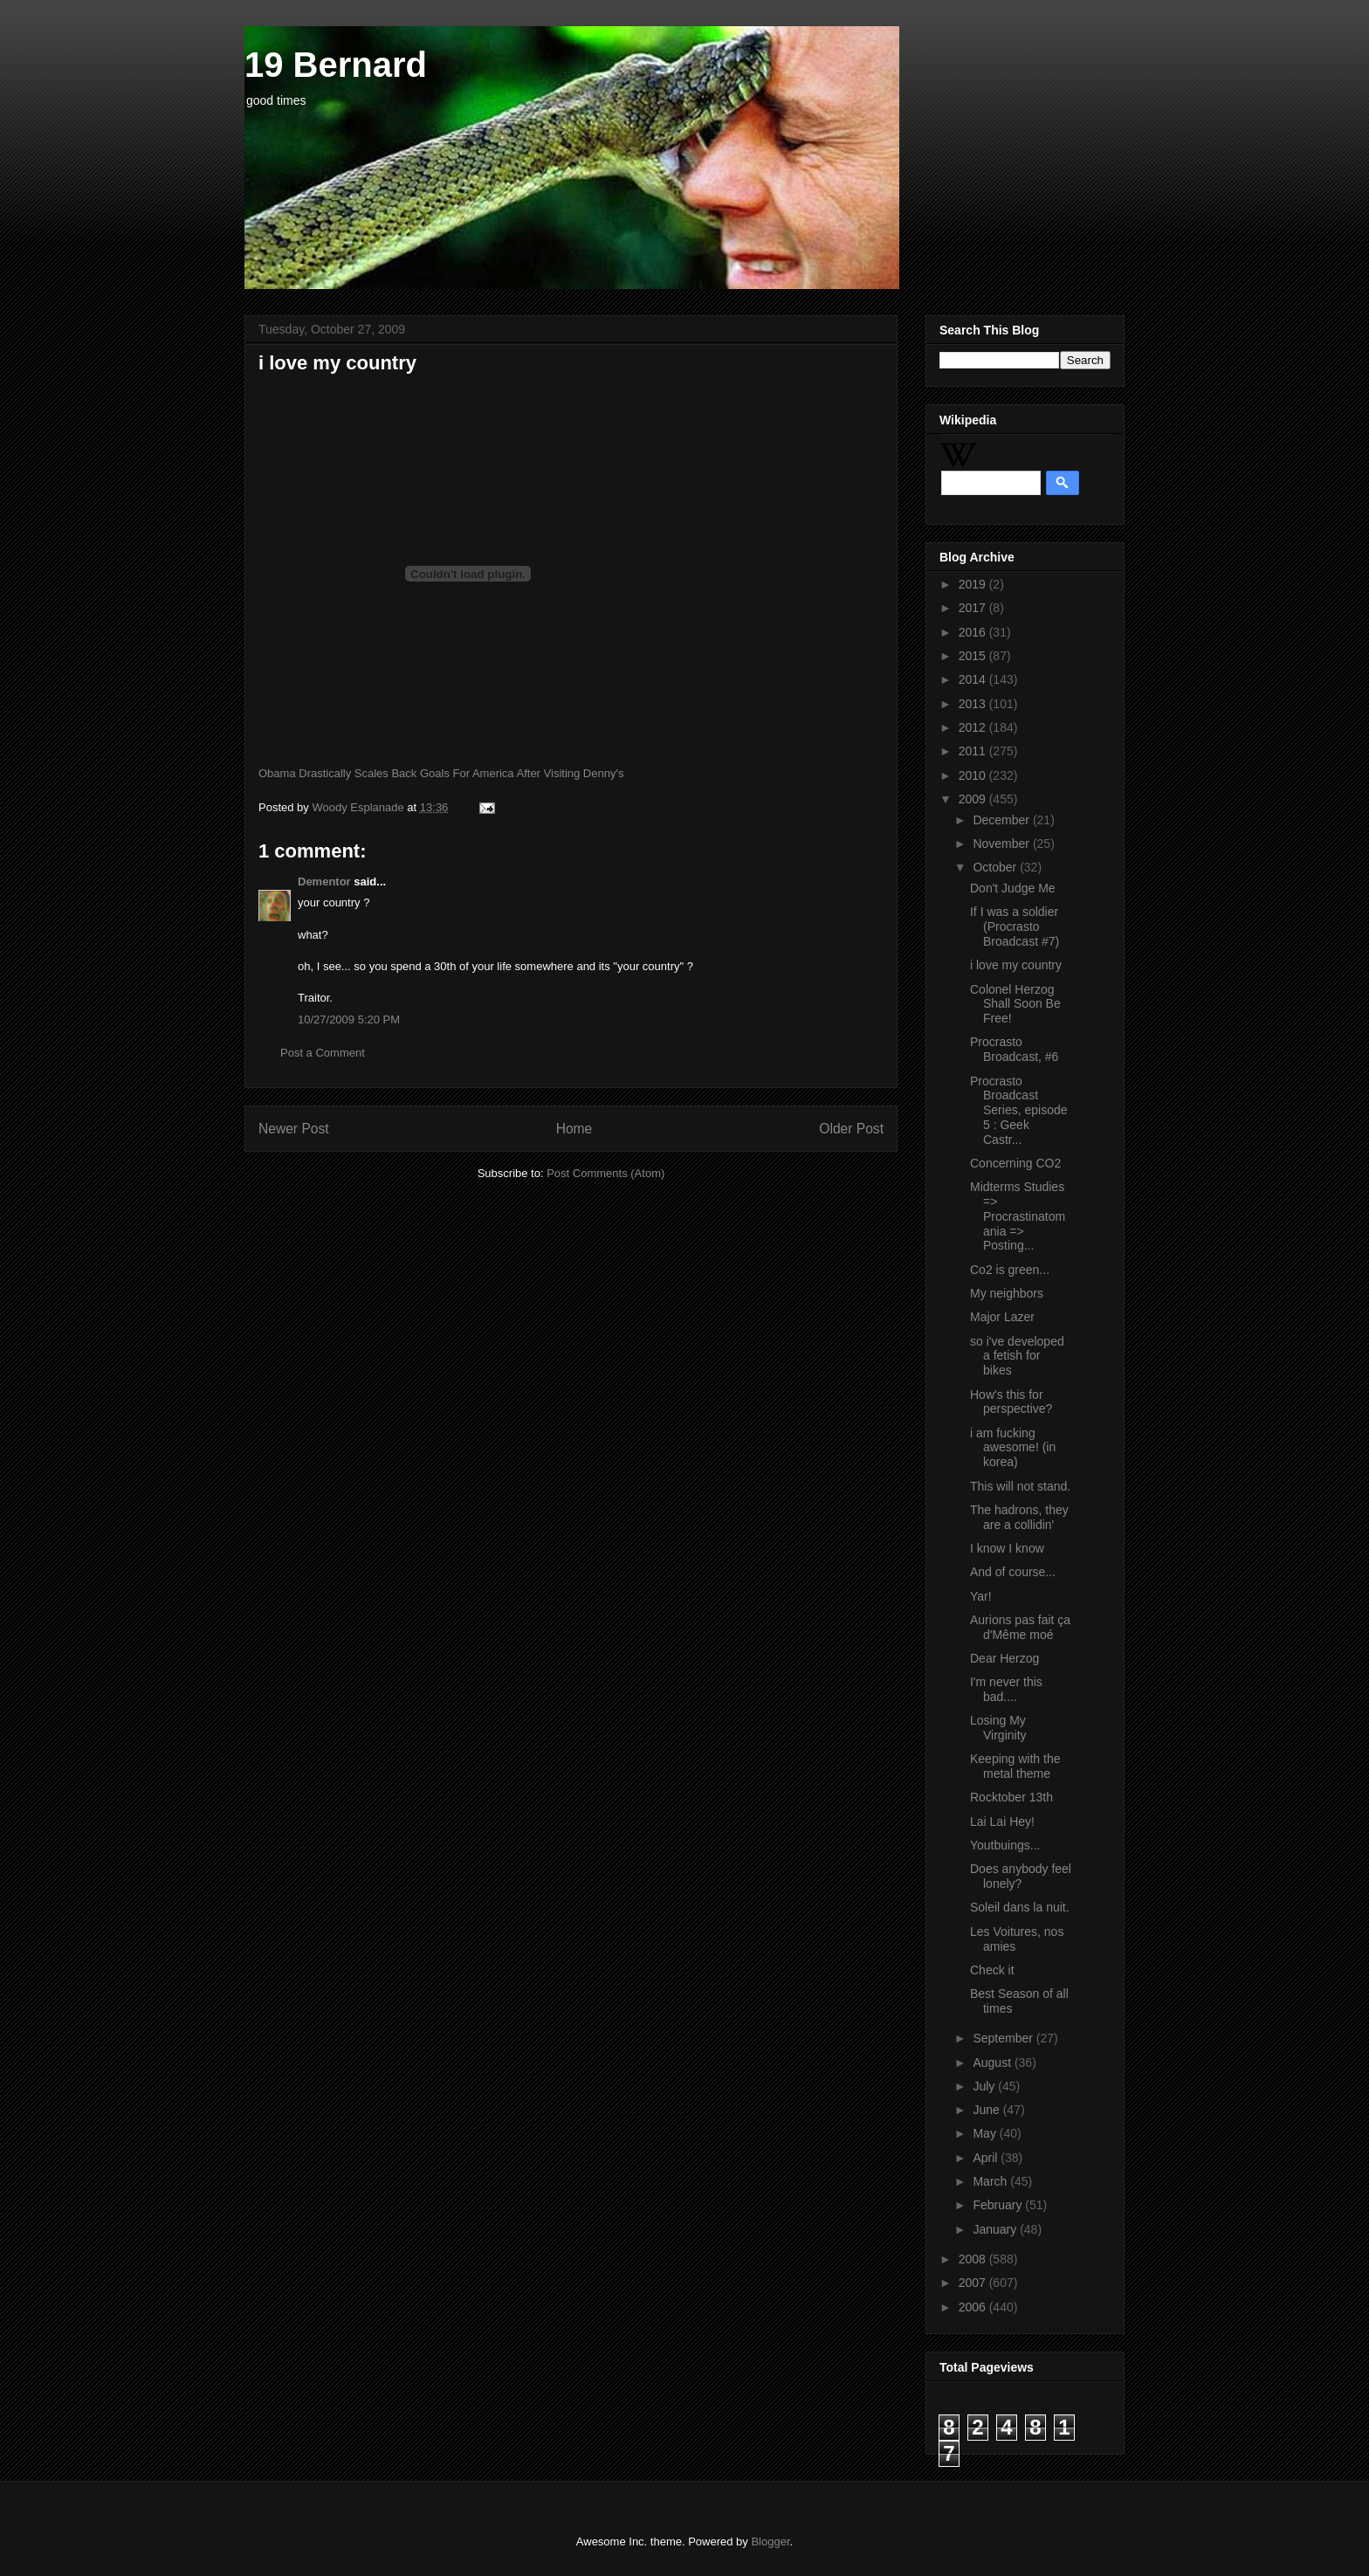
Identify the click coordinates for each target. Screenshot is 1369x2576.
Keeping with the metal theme (1015, 1766)
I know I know (1007, 1548)
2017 (974, 608)
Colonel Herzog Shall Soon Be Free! (1015, 1004)
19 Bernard (335, 64)
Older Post (851, 1128)
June (987, 2110)
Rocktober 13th (1011, 1797)
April (987, 2158)
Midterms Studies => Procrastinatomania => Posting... (1017, 1216)
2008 (974, 2259)
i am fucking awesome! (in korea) (1013, 1448)
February (999, 2205)
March (991, 2181)
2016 (974, 632)
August (993, 2063)
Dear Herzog (1004, 1658)
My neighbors (1006, 1293)
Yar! (981, 1596)
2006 (974, 2307)
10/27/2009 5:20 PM (349, 1019)
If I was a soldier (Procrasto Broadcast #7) (1014, 926)
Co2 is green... (1009, 1270)
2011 (974, 751)
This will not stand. (1020, 1486)
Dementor (324, 881)
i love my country (1016, 965)
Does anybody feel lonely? (1020, 1876)
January (996, 2229)
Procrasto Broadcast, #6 (1014, 1049)
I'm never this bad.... (1006, 1689)
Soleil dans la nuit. (1020, 1907)
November (1002, 844)
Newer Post (293, 1128)
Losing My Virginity (998, 1727)
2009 (974, 799)
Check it (992, 1970)
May (986, 2133)
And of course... (1013, 1572)
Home (574, 1128)
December (1002, 820)
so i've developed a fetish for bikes (1017, 1356)
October (996, 867)
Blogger (770, 2541)
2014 (974, 679)
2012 (974, 727)
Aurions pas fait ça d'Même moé (1020, 1627)
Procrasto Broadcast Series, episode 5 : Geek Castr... (1019, 1110)
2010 (974, 775)
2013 (974, 704)
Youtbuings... (1005, 1845)
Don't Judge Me (1013, 888)
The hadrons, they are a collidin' (1019, 1517)
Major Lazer (1002, 1317)
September (1004, 2038)
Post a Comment (322, 1052)
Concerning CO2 (1015, 1163)
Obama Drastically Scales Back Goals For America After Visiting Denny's (440, 773)
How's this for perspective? (1011, 1402)
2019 (974, 584)
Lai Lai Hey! (1002, 1822)
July (985, 2086)
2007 (974, 2283)
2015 (974, 656)
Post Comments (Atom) (605, 1173)
